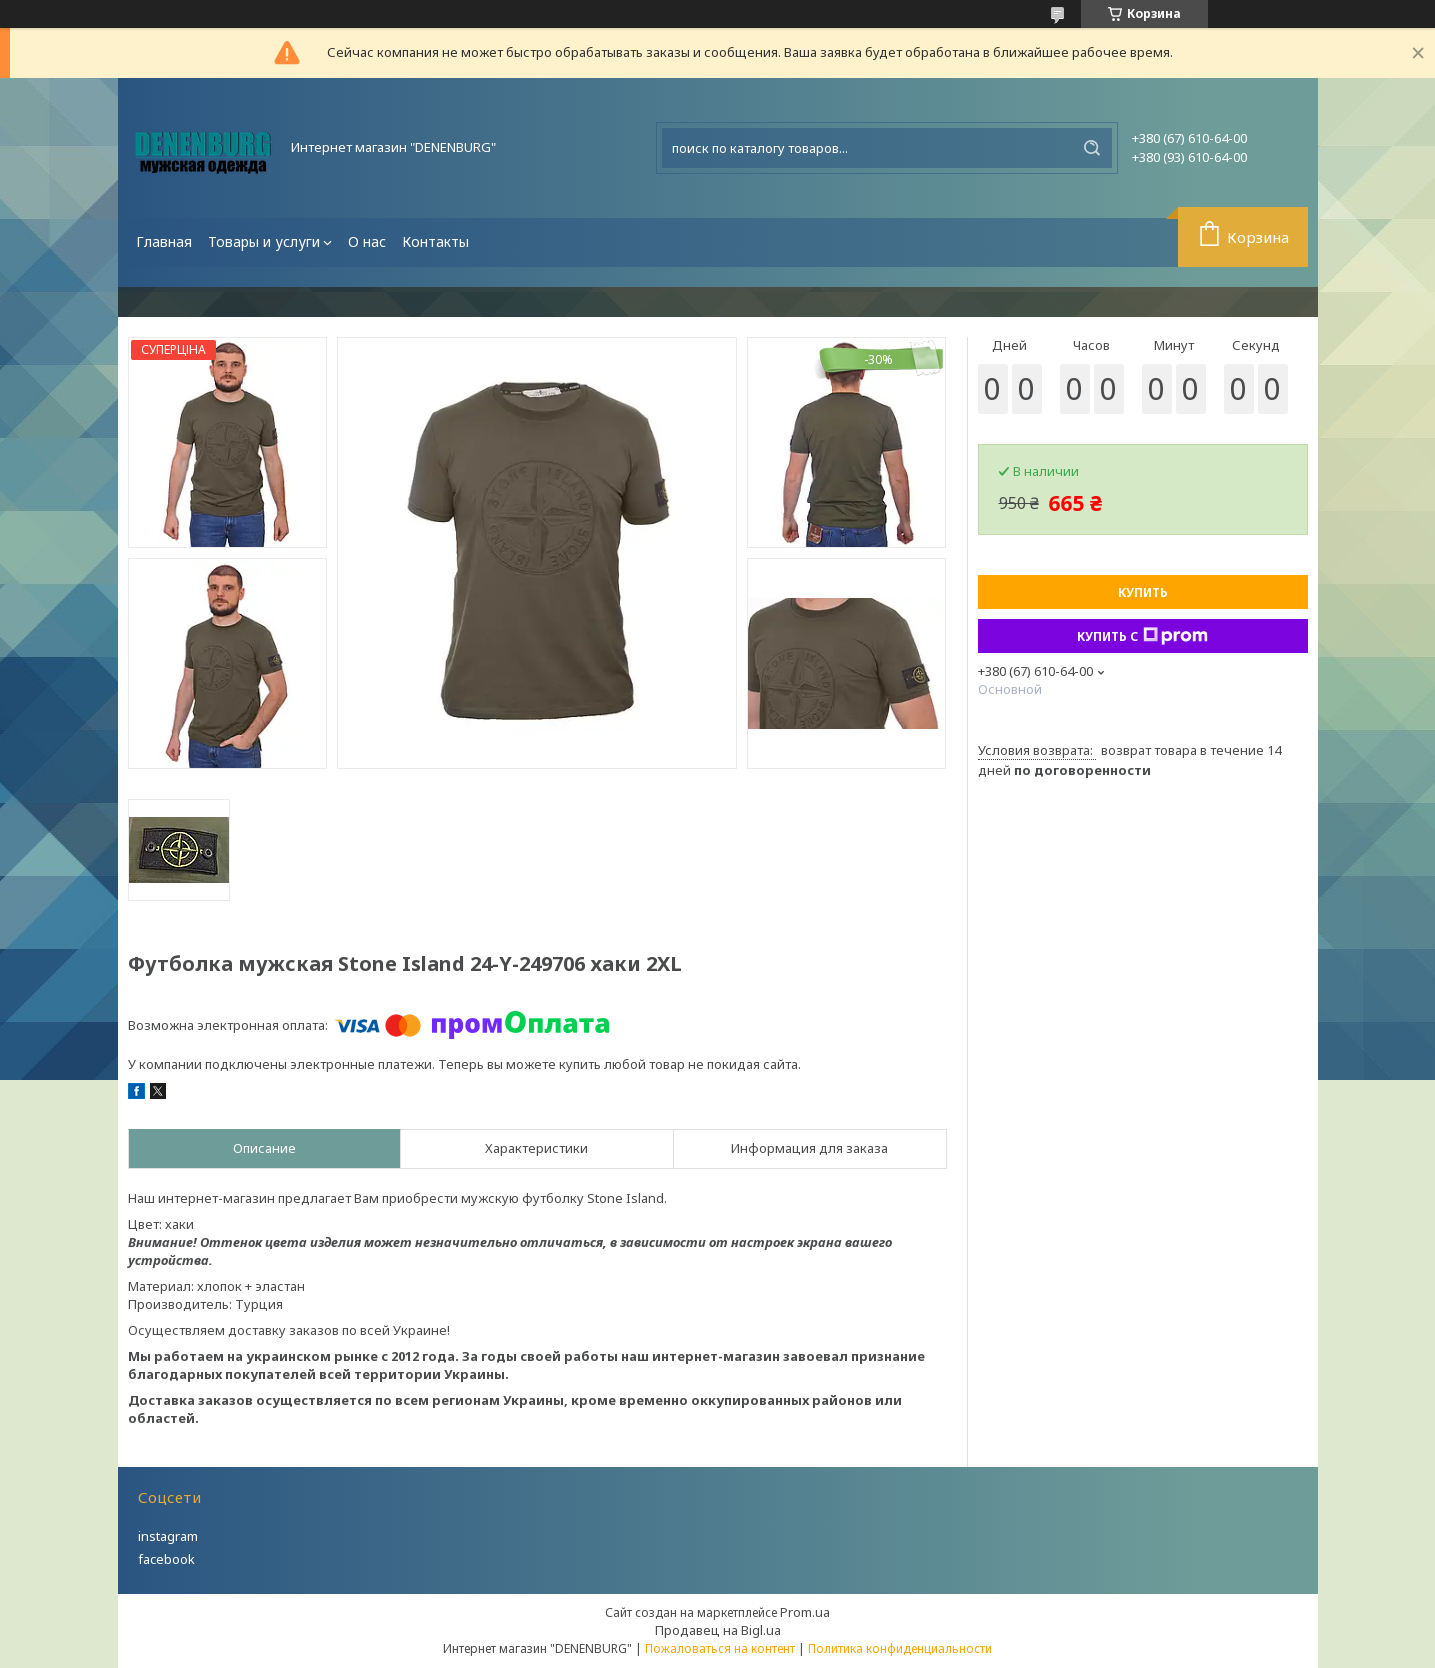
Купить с (1142, 636)
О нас (367, 241)
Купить (1143, 592)
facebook (166, 1559)
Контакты (435, 241)
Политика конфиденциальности (900, 1648)
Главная (164, 241)
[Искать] (1092, 148)
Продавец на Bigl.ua (718, 1630)
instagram (168, 1536)
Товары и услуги (264, 241)
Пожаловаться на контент (720, 1648)
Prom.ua (805, 1612)
